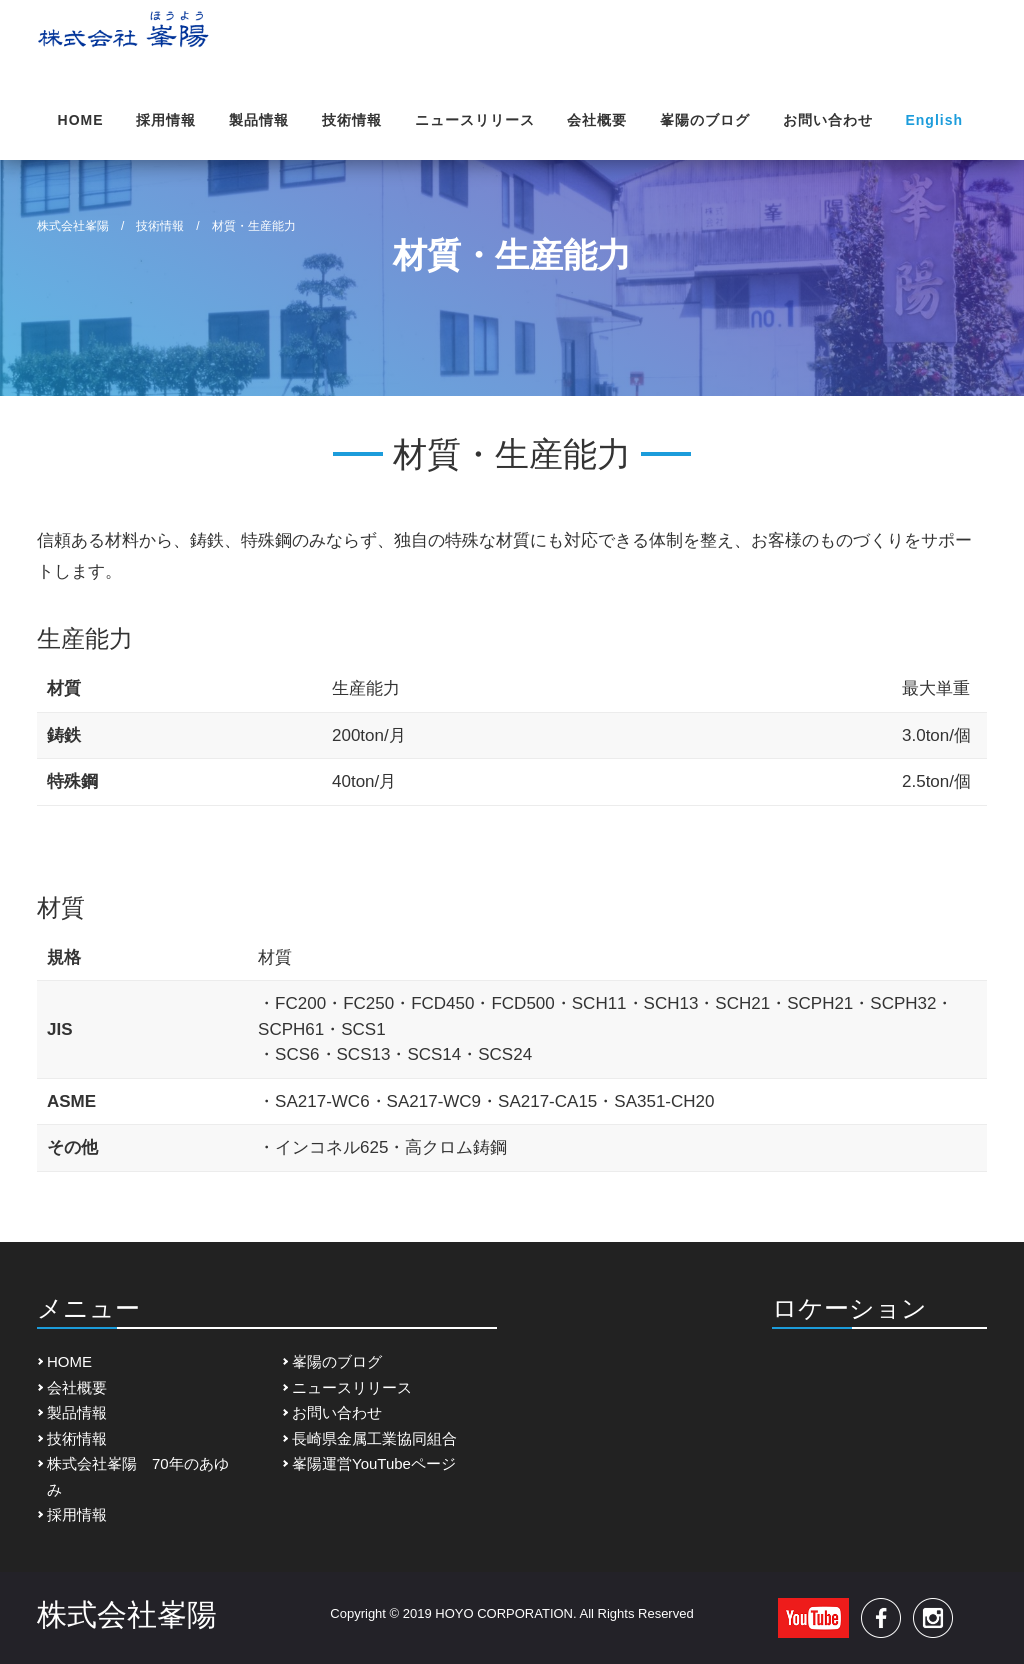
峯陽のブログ (705, 120)
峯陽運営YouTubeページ (374, 1463)
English (934, 120)
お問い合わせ (828, 120)
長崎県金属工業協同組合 (374, 1438)
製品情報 (259, 120)
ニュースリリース (475, 120)
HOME (81, 120)
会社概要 (597, 120)
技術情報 (352, 120)
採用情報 (166, 120)
